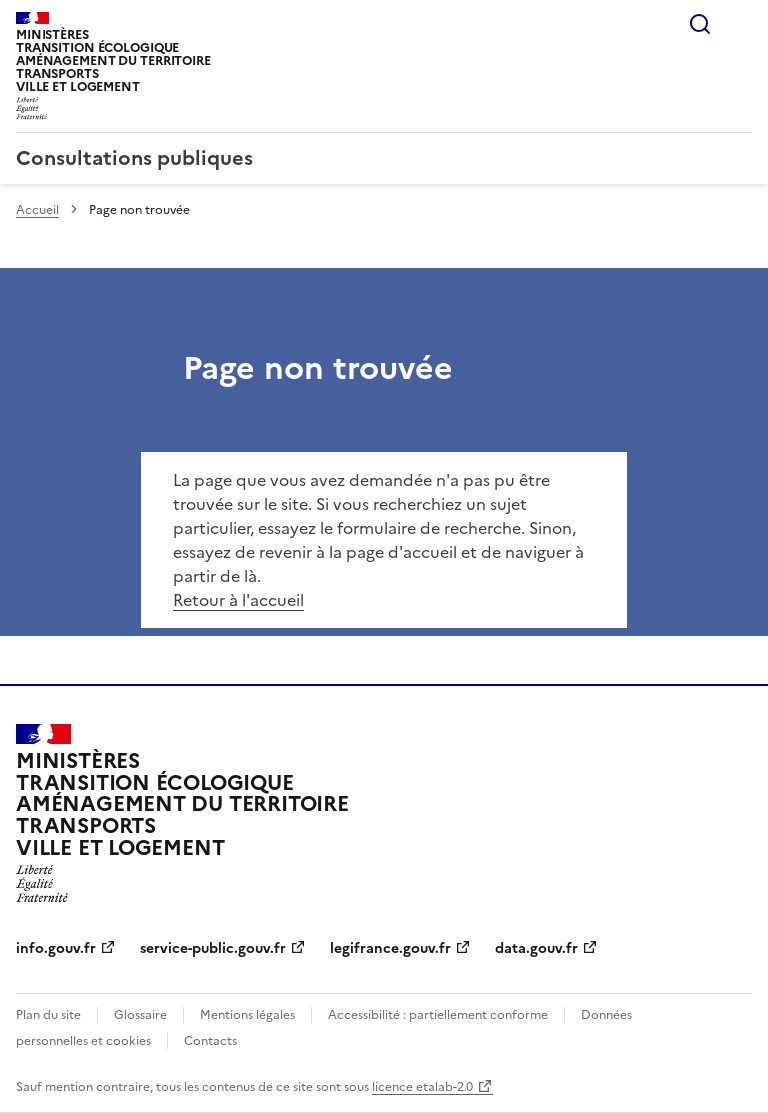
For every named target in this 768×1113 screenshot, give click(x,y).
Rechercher (700, 24)
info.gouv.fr (56, 948)
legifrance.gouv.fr (390, 948)
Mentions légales (247, 1015)
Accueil (37, 210)
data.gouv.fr (536, 948)
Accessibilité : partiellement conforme (438, 1015)
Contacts (210, 1041)
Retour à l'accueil (238, 600)
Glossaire (140, 1015)
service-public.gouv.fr (213, 948)
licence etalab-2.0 (422, 1087)
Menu (740, 24)
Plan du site (48, 1015)
